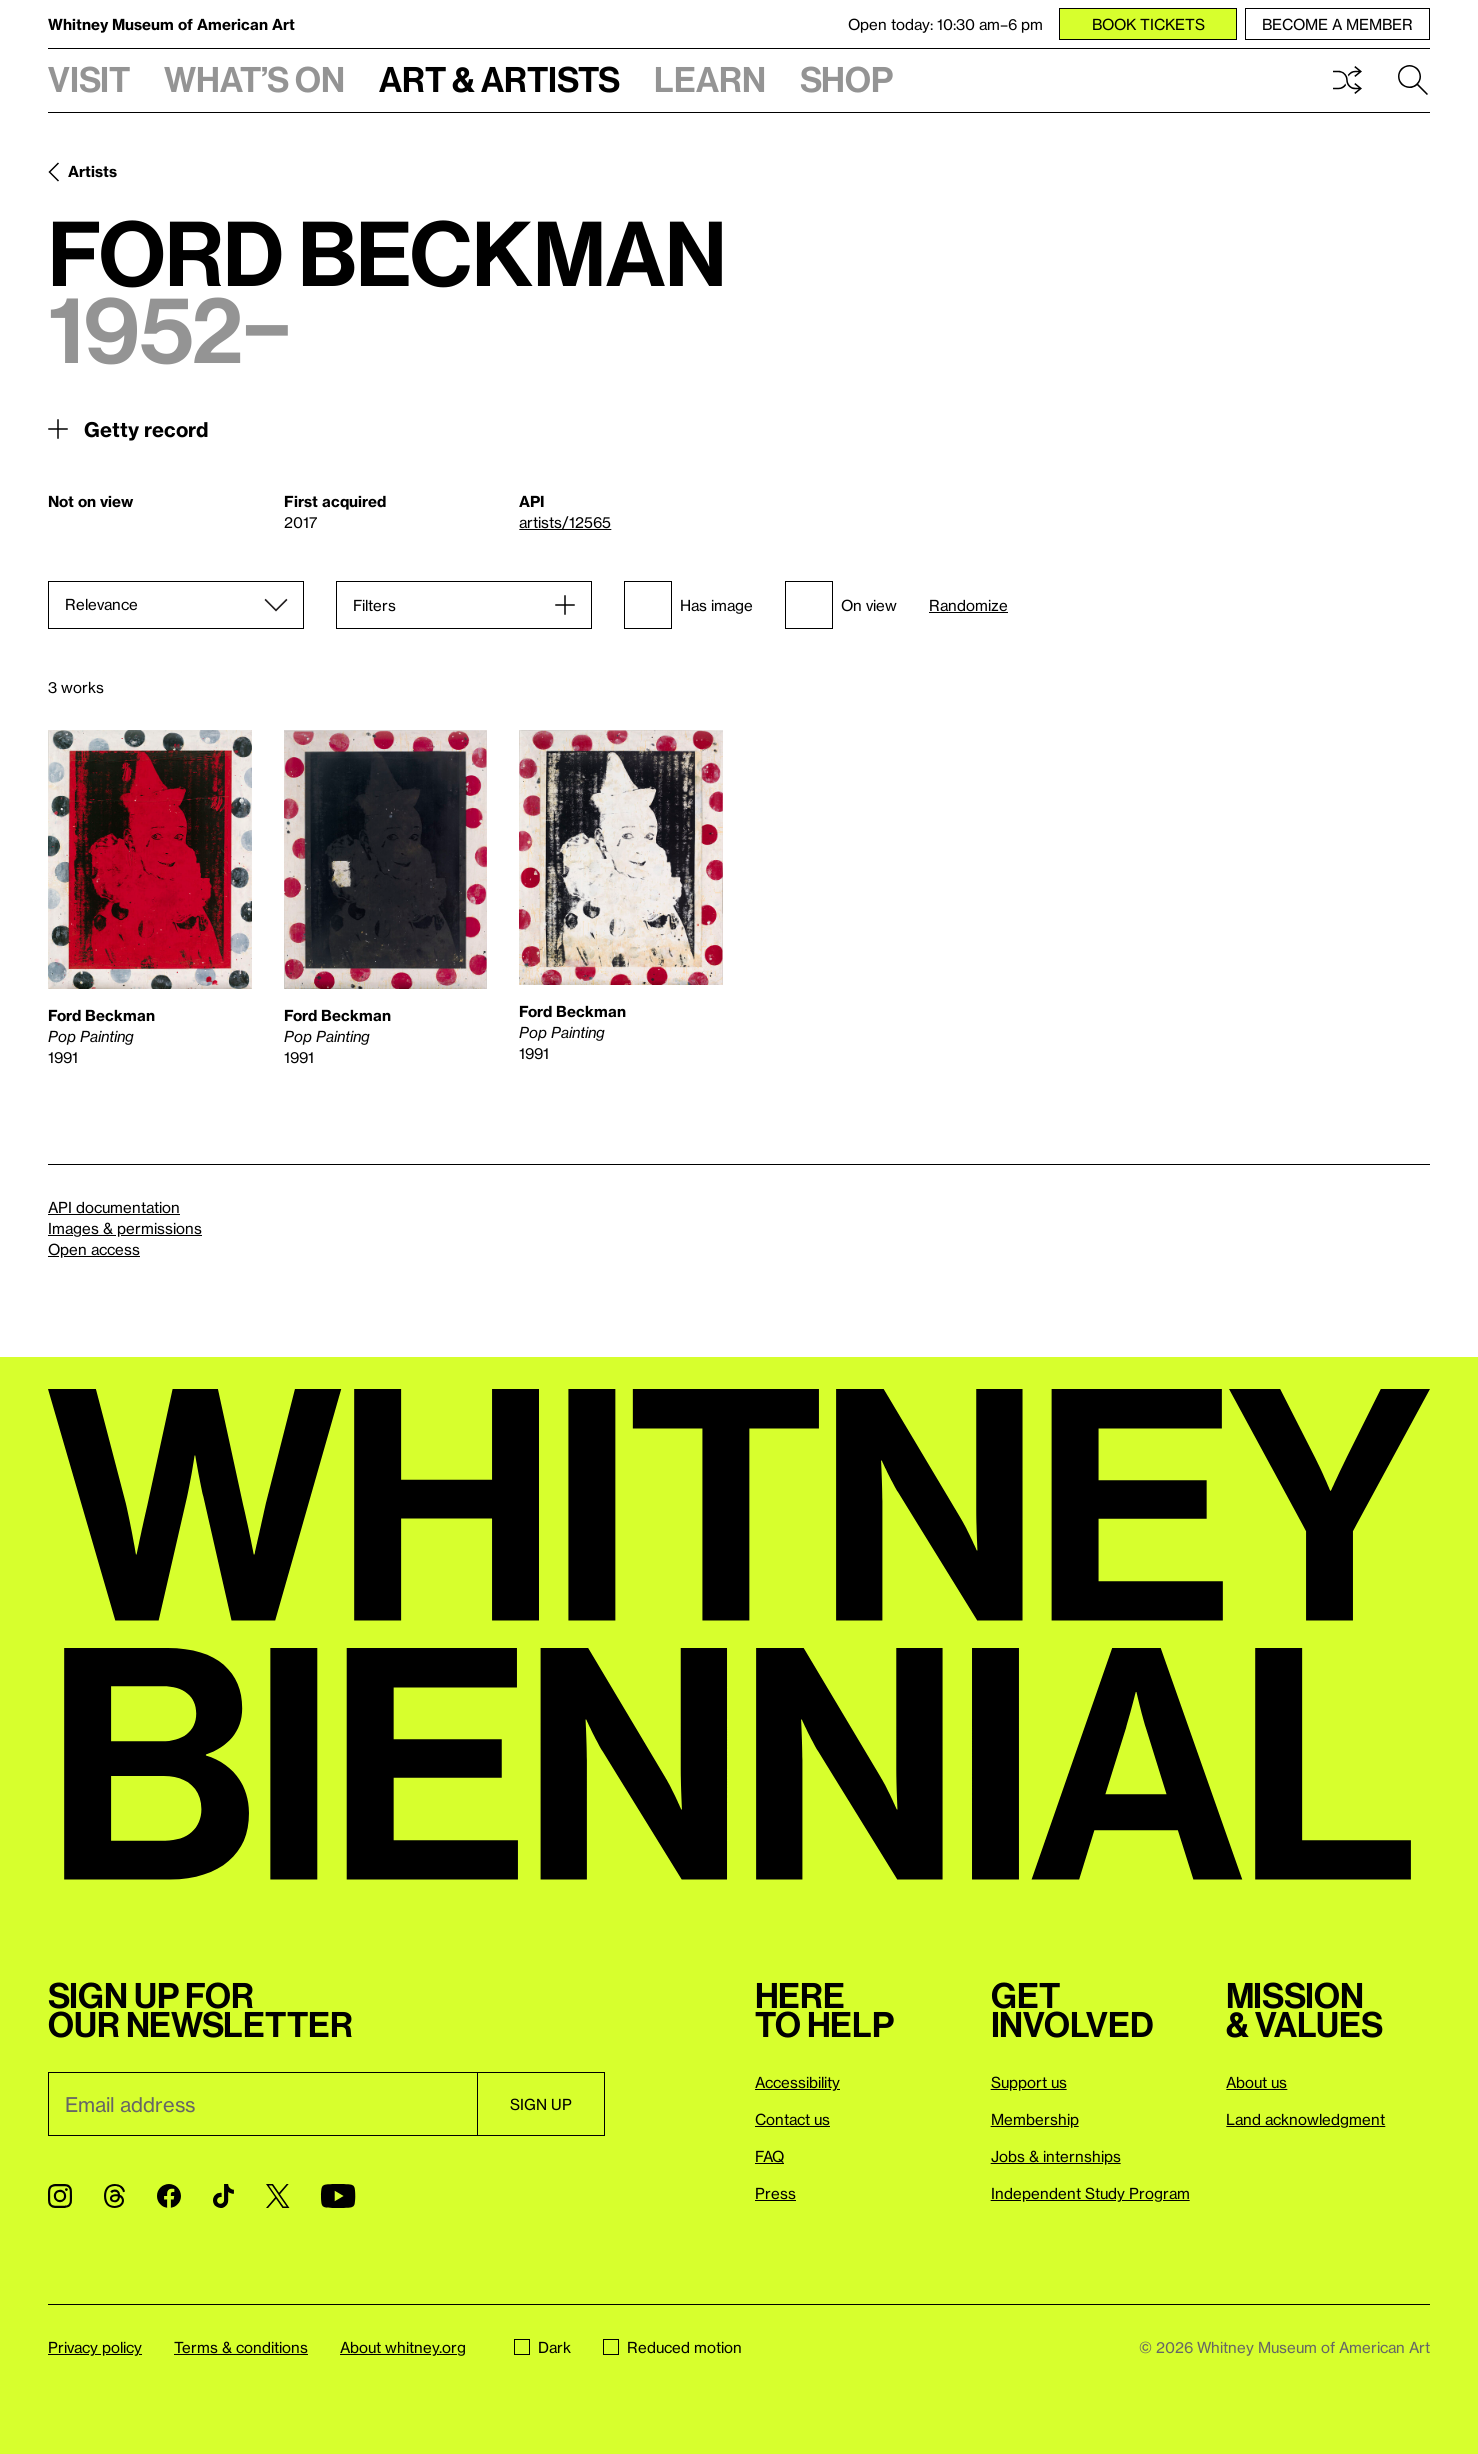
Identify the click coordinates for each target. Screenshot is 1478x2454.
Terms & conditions (241, 2347)
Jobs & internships (1056, 2156)
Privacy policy (95, 2347)
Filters (374, 605)
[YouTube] (338, 2196)
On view (841, 605)
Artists (92, 171)
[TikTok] (223, 2196)
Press (775, 2193)
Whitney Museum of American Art (171, 24)
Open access (94, 1249)
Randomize (968, 605)
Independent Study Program (1090, 2193)
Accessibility (797, 2082)
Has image (688, 605)
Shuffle (1347, 80)
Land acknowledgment (1305, 2119)
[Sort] (176, 605)
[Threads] (114, 2196)
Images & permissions (125, 1228)
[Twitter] (277, 2196)
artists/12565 (565, 522)
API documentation (114, 1207)
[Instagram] (60, 2196)
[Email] (262, 2104)
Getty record (146, 429)
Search (1413, 80)
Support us (1029, 2082)
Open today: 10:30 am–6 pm (945, 24)
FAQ (769, 2156)
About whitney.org (403, 2347)
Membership (1035, 2119)
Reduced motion (672, 2347)
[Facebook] (169, 2196)
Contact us (792, 2119)
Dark (542, 2347)
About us (1256, 2082)
